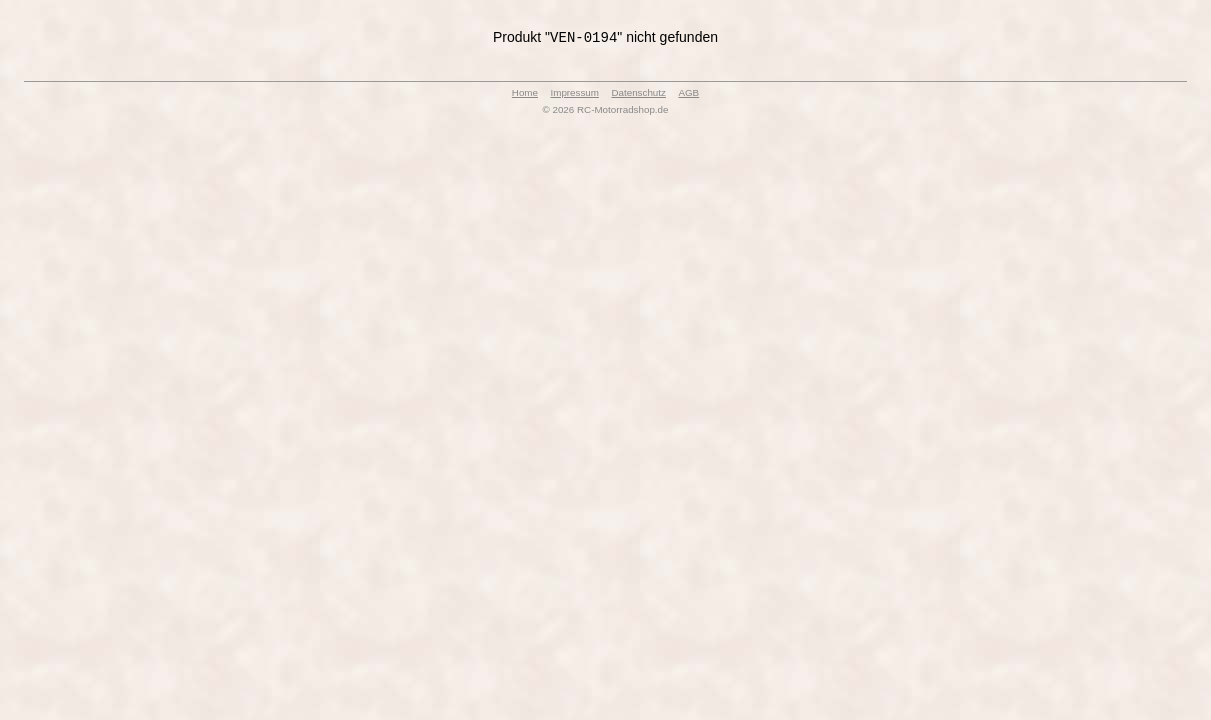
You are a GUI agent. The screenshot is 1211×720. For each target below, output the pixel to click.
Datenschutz (638, 94)
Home (525, 94)
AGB (688, 94)
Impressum (575, 94)
